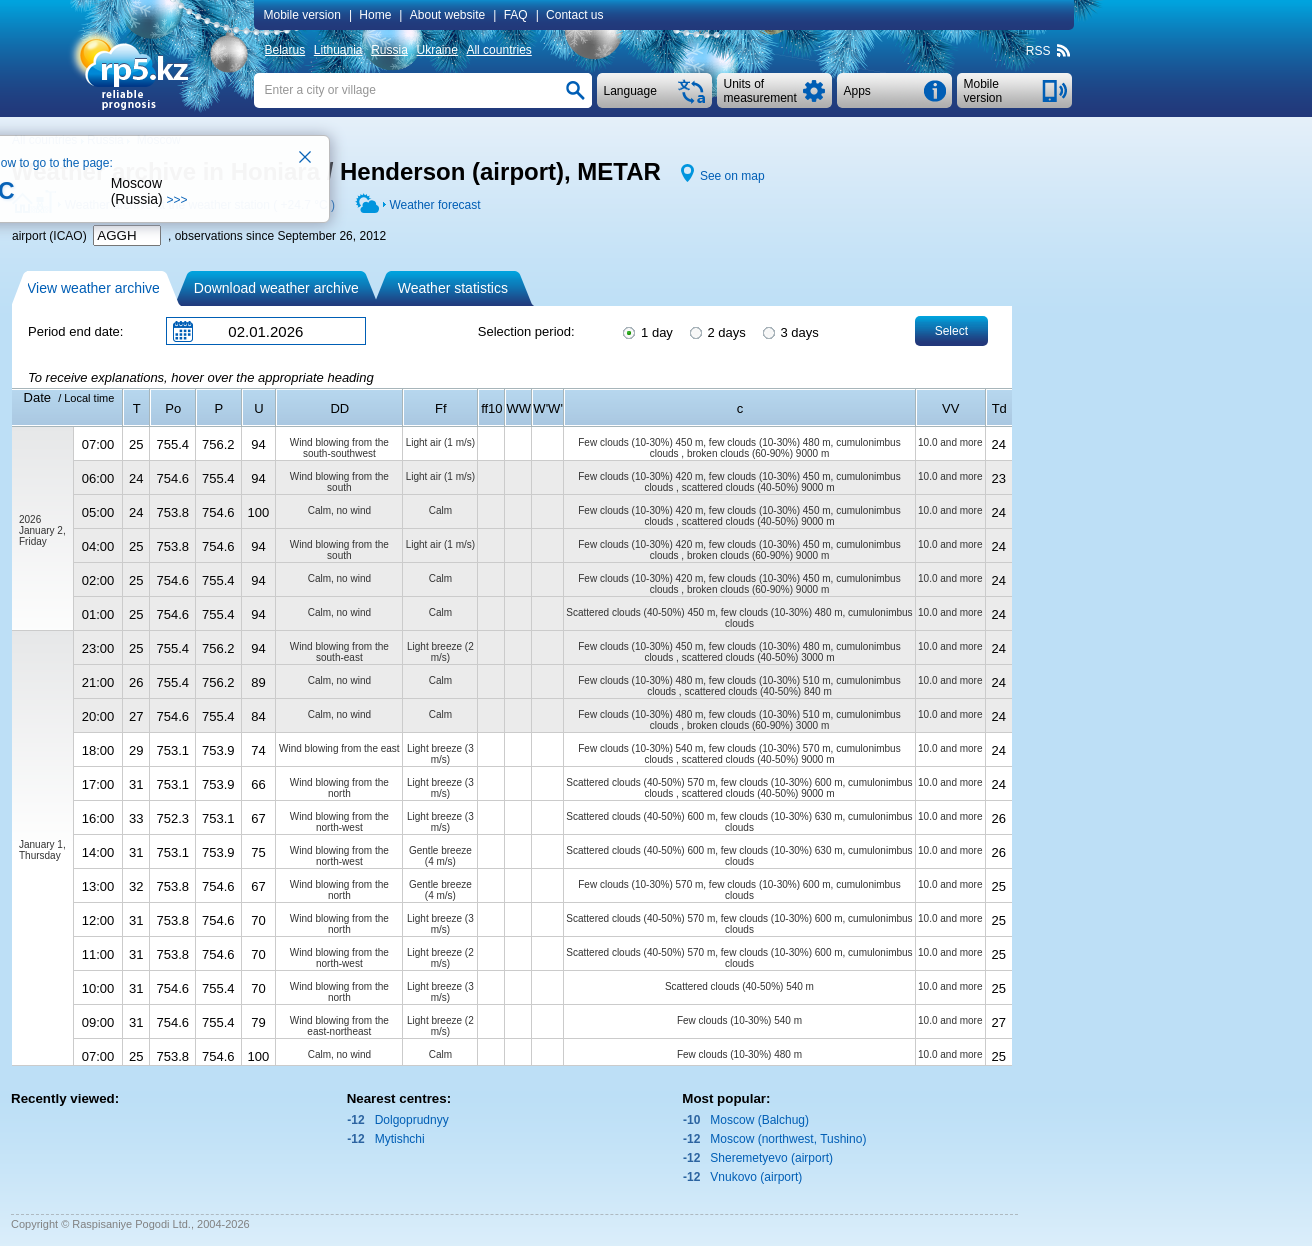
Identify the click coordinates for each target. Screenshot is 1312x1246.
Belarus (285, 50)
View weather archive (93, 288)
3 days (789, 331)
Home (375, 15)
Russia (389, 50)
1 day (646, 331)
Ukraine (436, 50)
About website (447, 15)
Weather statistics (453, 288)
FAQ (516, 15)
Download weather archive (276, 288)
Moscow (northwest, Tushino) (788, 1139)
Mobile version (302, 15)
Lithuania (338, 50)
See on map (732, 176)
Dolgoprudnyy (412, 1120)
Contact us (574, 15)
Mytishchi (400, 1139)
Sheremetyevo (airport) (771, 1158)
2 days (716, 331)
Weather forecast (434, 205)
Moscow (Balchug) (759, 1120)
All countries (498, 50)
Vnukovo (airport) (756, 1177)
